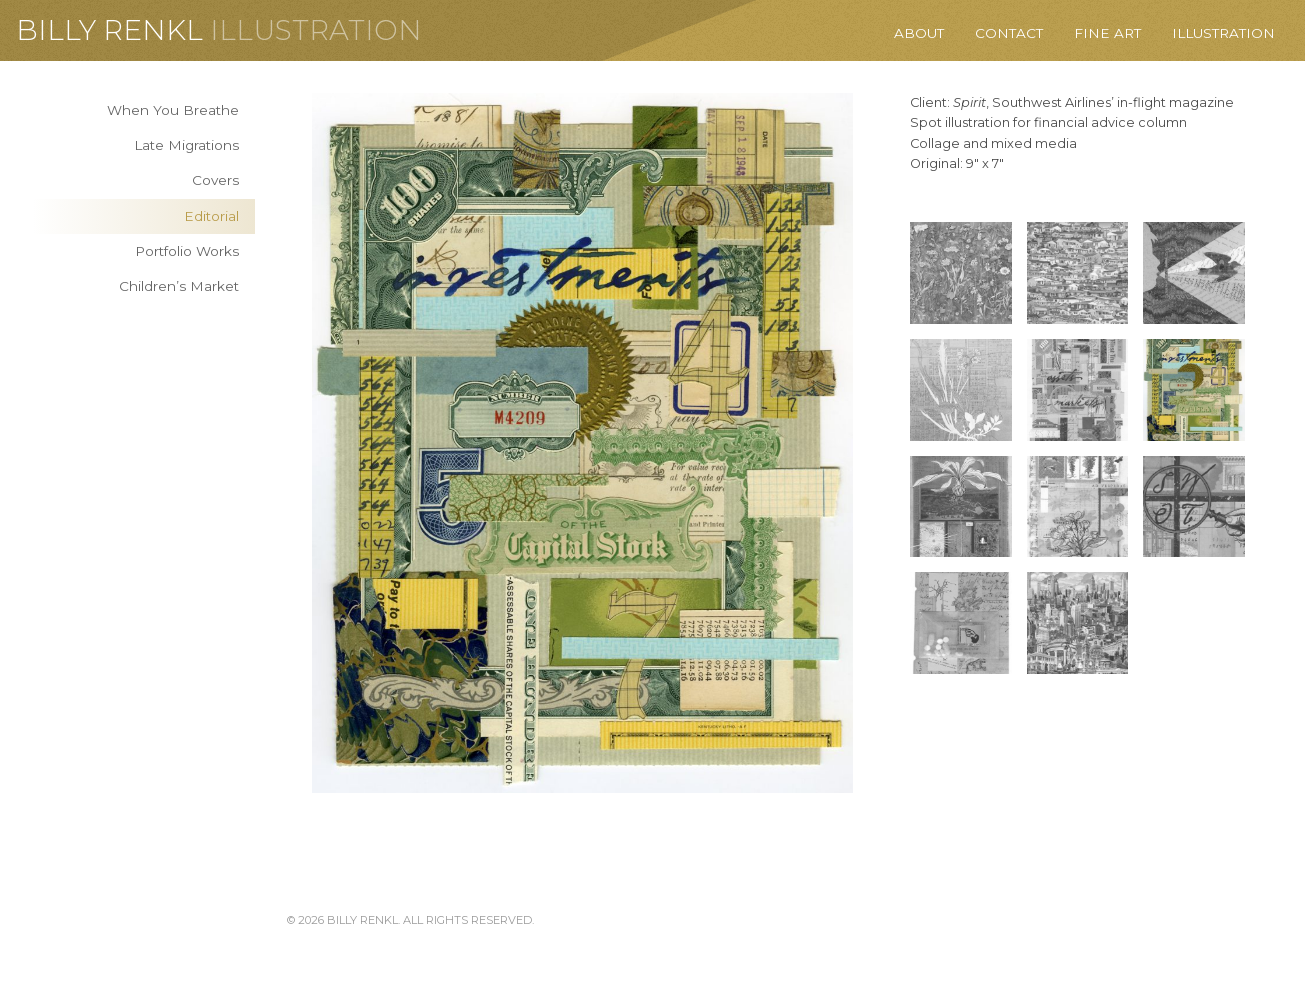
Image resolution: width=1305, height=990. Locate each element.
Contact (1009, 33)
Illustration (316, 30)
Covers (215, 180)
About (919, 33)
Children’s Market (179, 286)
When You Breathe (173, 110)
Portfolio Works (187, 251)
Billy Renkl (109, 30)
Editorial (211, 216)
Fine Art (1107, 33)
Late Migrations (186, 145)
